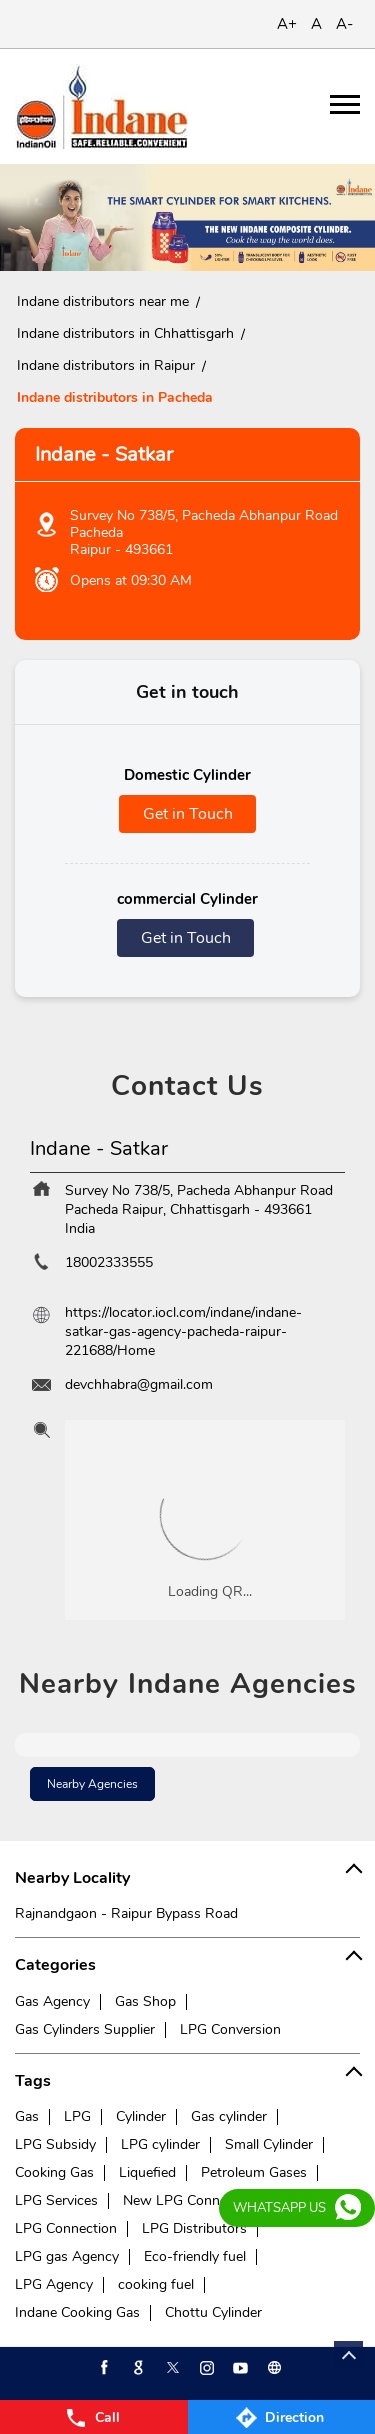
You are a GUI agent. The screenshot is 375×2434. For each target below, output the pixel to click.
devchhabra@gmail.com (139, 1384)
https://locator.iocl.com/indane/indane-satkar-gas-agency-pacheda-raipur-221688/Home (183, 1331)
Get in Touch (188, 814)
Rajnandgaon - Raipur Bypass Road (126, 1913)
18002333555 (109, 1262)
